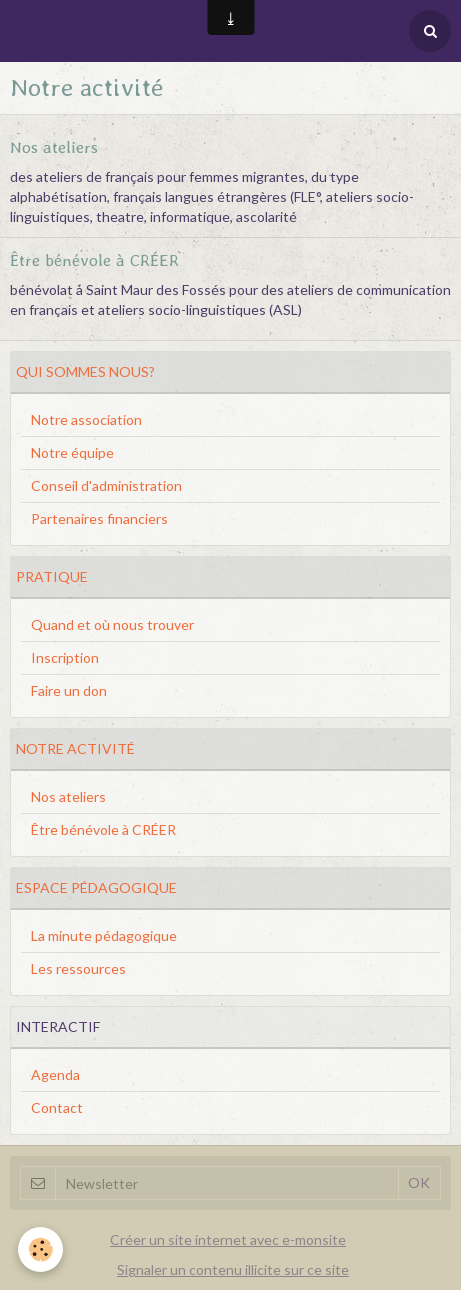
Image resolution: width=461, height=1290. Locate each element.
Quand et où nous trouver (112, 624)
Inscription (65, 657)
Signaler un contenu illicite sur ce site (233, 1269)
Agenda (55, 1074)
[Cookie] (40, 1249)
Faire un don (69, 690)
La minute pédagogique (104, 935)
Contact (57, 1107)
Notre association (86, 419)
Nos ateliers (54, 146)
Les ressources (78, 968)
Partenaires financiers (99, 518)
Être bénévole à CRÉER (94, 259)
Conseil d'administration (106, 485)
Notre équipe (72, 452)
